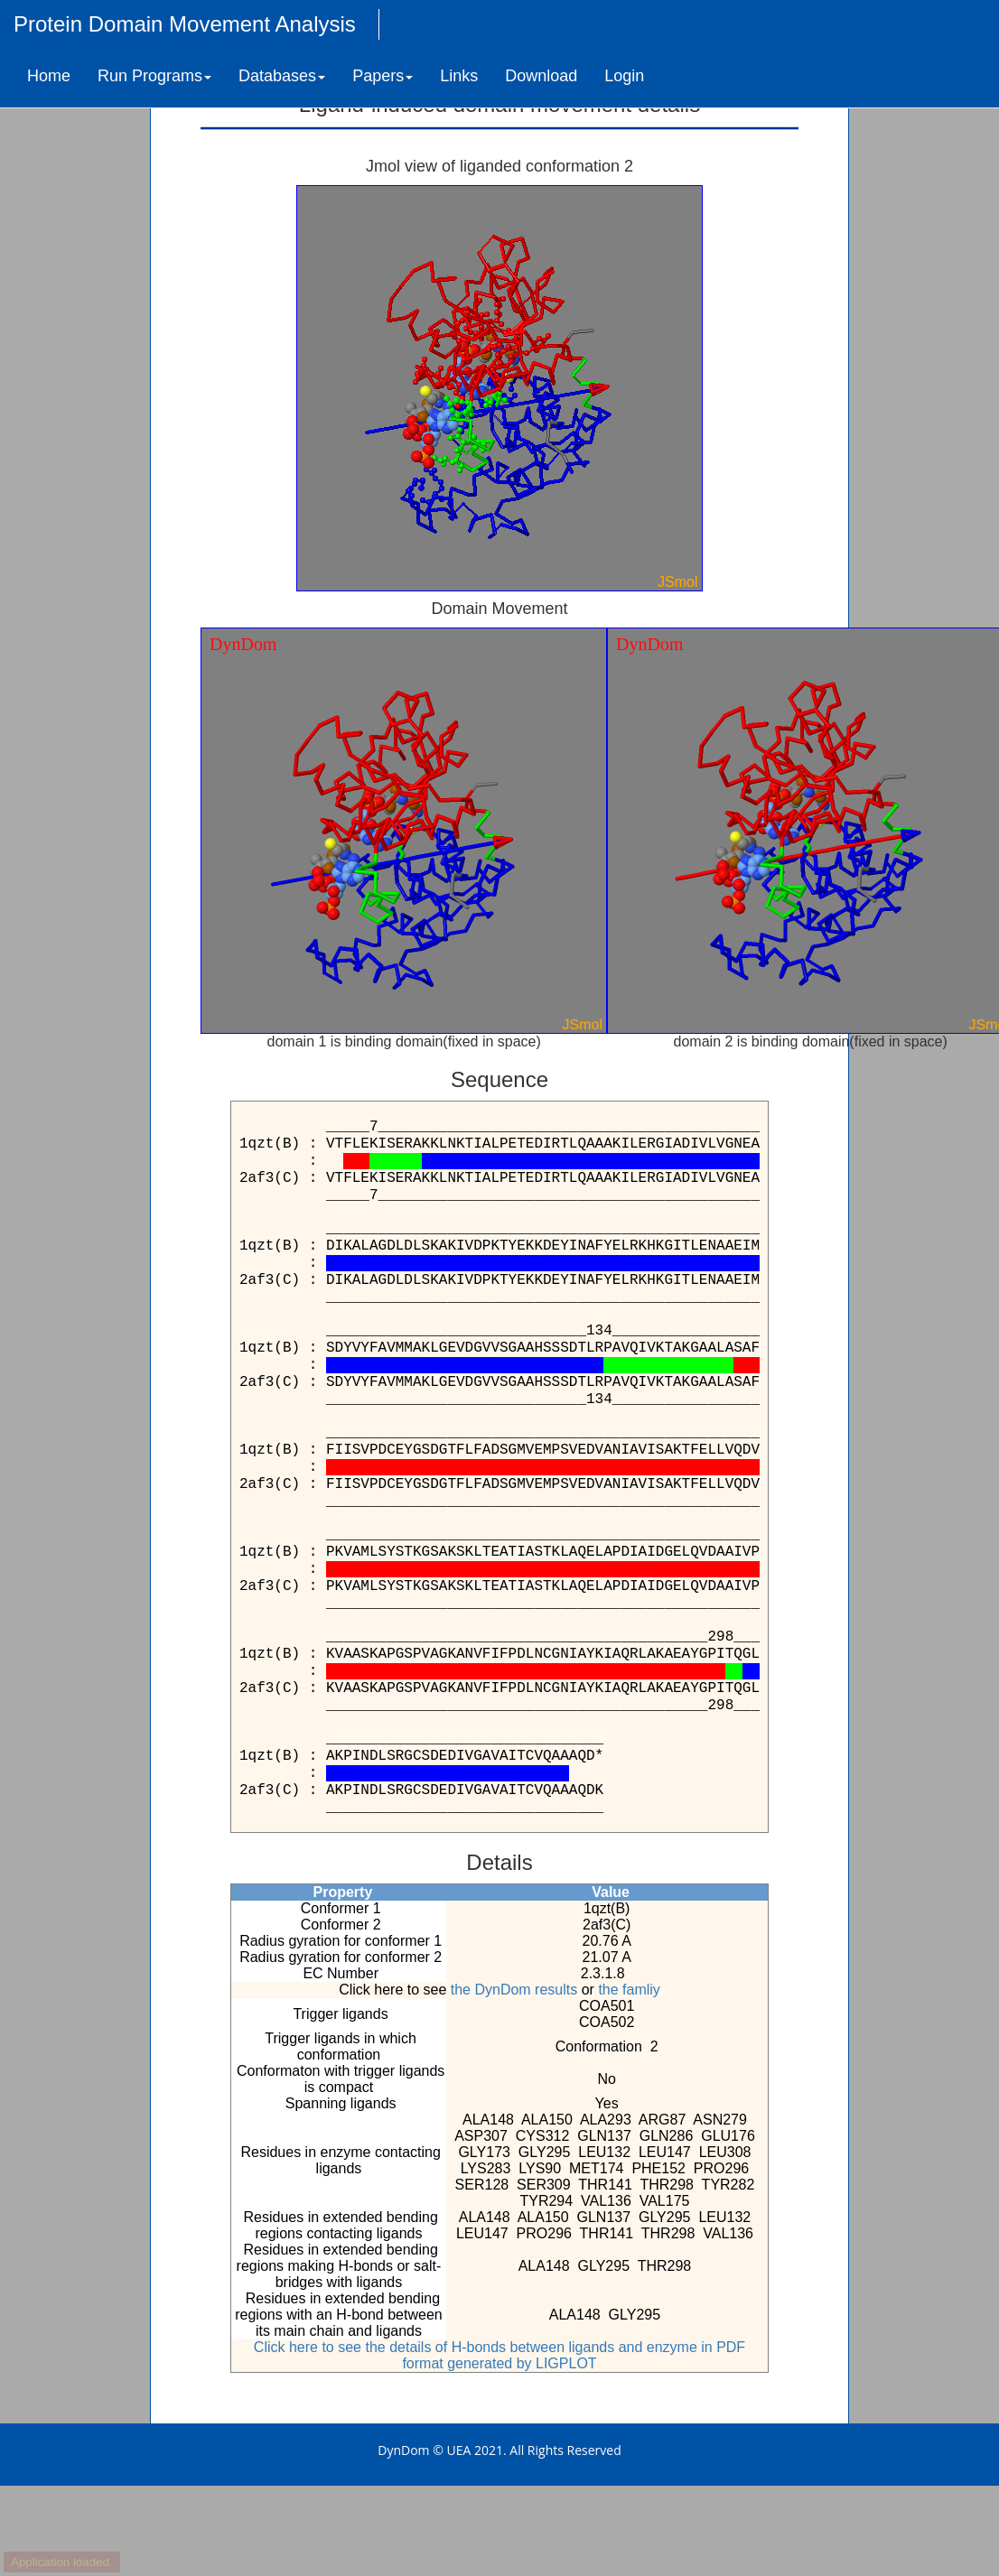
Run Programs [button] (154, 76)
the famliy (628, 1989)
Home (48, 76)
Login (624, 76)
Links (459, 76)
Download (541, 76)
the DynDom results (514, 1989)
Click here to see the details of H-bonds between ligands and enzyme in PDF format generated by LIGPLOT (499, 2355)
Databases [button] (281, 76)
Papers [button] (382, 76)
